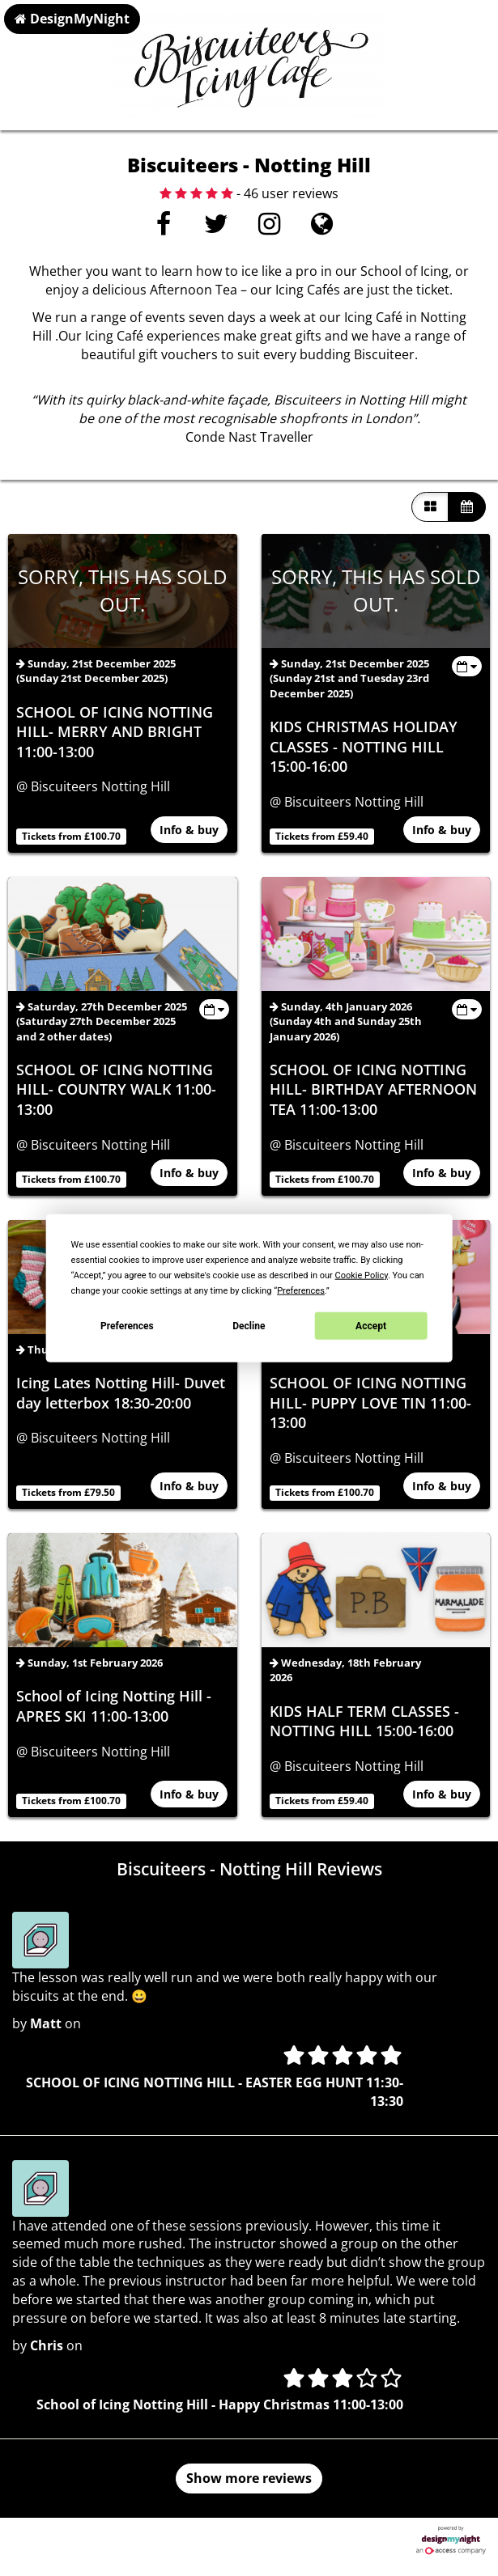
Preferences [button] (301, 1291)
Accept (370, 1325)
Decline (248, 1325)
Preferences (127, 1325)
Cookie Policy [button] (361, 1275)
